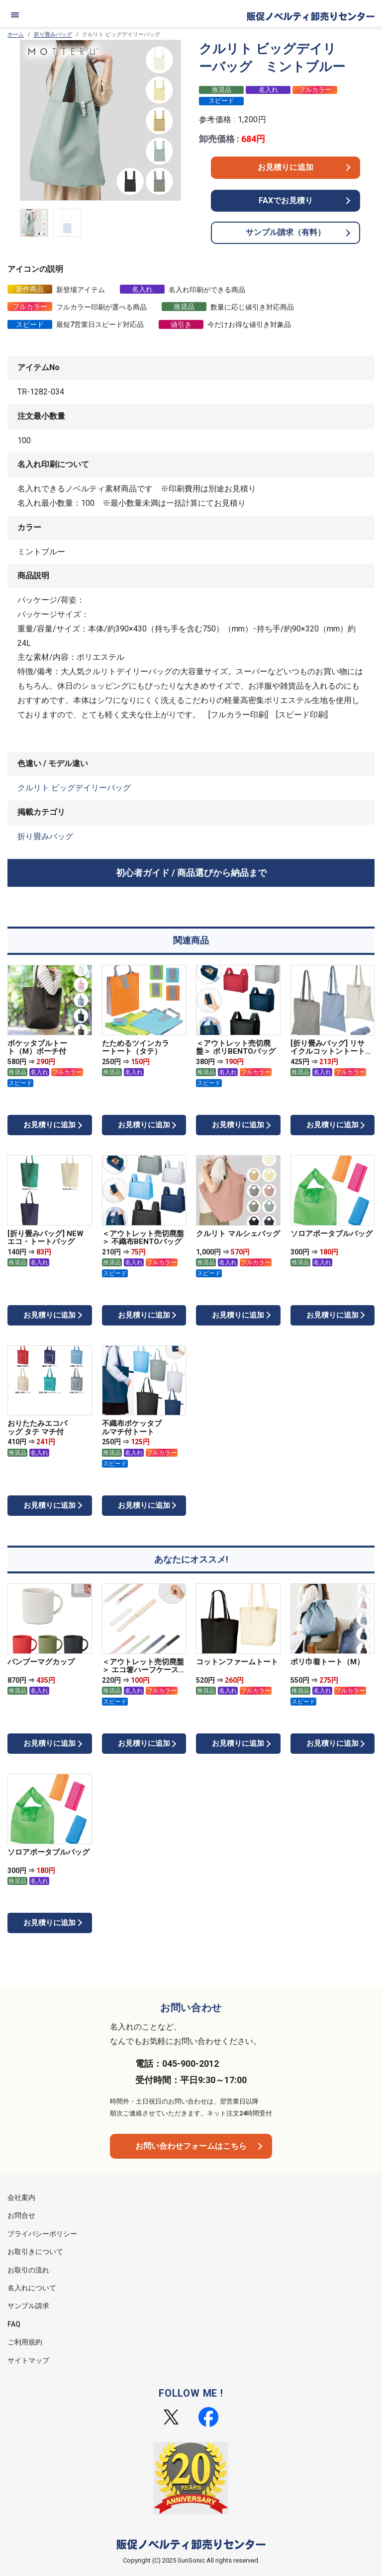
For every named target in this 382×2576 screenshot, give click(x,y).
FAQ (13, 2324)
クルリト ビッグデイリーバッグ (74, 787)
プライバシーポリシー (42, 2234)
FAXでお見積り (286, 200)
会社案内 (21, 2197)
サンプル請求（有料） (285, 232)
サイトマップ (28, 2360)
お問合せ (21, 2215)
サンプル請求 (28, 2306)
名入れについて (31, 2288)
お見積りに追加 (285, 167)
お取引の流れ (28, 2270)
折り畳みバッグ (53, 34)
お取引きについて (35, 2252)
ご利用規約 (24, 2342)
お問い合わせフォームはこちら (191, 2146)
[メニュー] (15, 15)
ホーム (15, 34)
